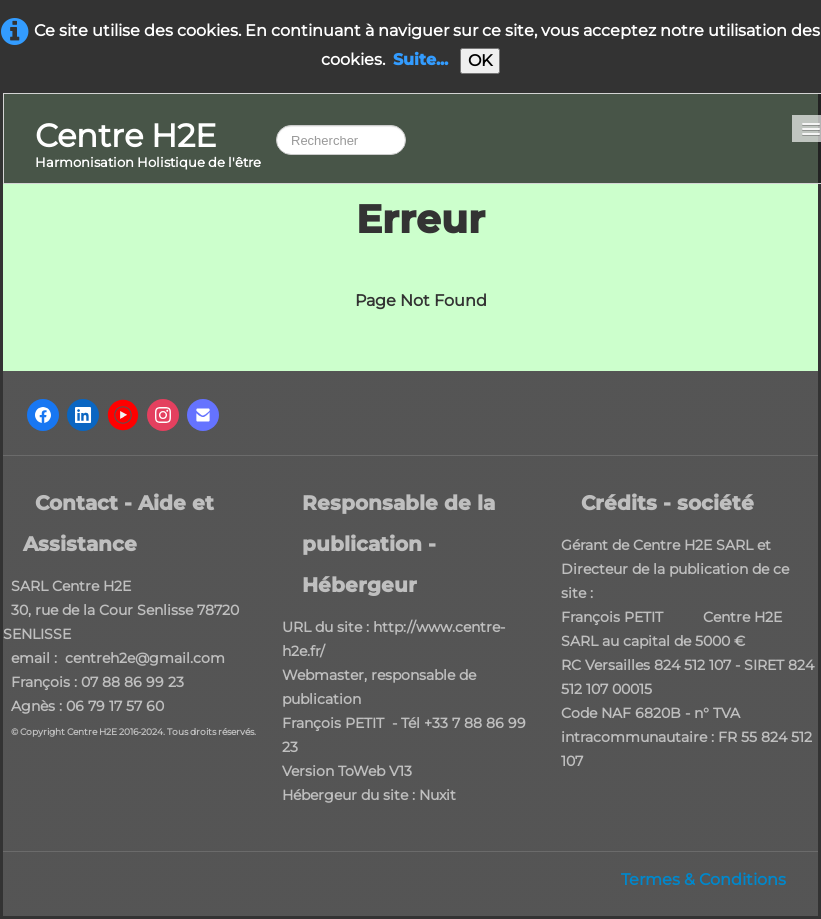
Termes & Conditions (703, 879)
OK (480, 60)
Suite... (420, 59)
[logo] (148, 146)
